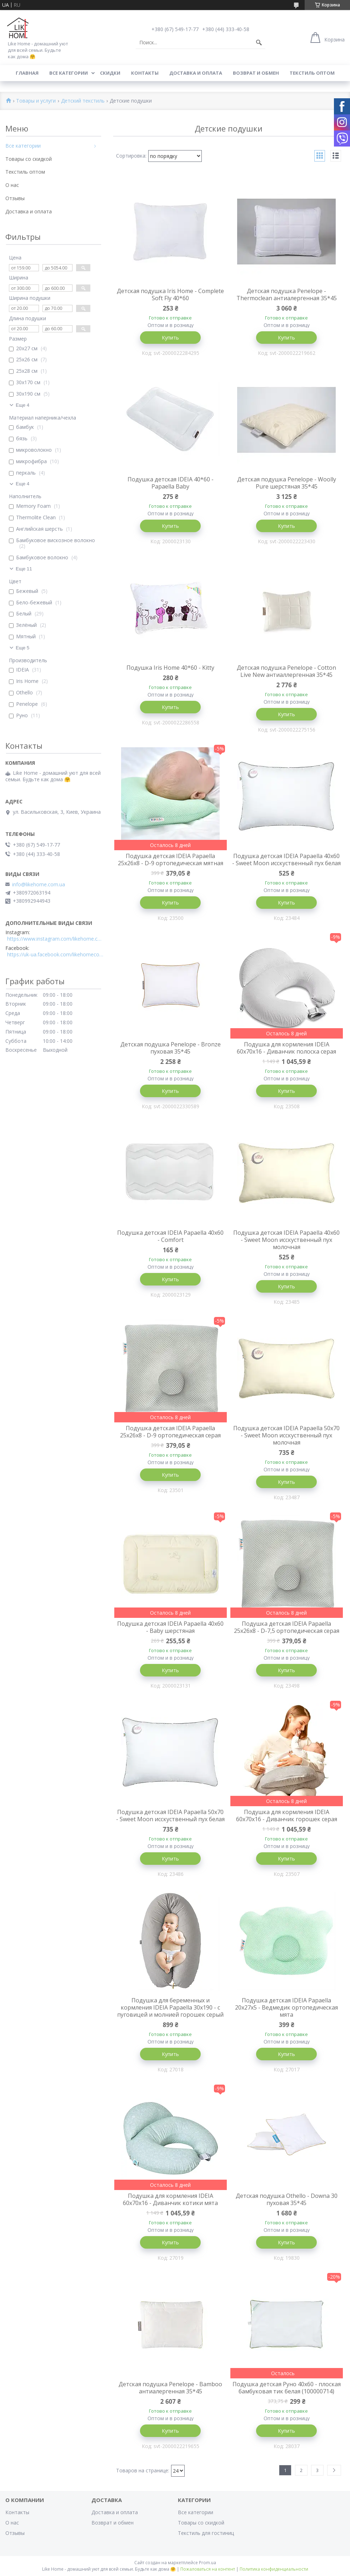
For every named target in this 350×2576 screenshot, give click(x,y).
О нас (12, 185)
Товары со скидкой (28, 158)
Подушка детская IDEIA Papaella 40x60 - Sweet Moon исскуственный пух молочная (286, 1239)
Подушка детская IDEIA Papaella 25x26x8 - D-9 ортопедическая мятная (170, 859)
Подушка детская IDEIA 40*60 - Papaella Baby (171, 483)
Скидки (110, 73)
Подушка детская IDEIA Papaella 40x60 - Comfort (170, 1236)
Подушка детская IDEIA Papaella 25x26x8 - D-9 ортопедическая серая (170, 1432)
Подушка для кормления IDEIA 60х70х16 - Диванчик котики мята (170, 2199)
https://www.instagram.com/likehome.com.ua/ (55, 939)
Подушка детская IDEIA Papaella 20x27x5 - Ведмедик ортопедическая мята (286, 2007)
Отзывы (15, 198)
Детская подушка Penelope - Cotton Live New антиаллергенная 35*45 (286, 671)
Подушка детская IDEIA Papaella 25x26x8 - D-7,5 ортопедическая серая (286, 1627)
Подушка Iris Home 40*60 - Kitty (170, 667)
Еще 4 (22, 405)
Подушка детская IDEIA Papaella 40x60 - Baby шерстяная (170, 1627)
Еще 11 (24, 568)
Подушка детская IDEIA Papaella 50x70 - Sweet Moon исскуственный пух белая (170, 1815)
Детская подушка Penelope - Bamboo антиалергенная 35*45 (170, 2388)
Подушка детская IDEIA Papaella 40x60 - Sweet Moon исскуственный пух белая (286, 859)
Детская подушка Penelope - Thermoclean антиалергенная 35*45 (286, 294)
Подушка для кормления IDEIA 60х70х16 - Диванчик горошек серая (286, 1815)
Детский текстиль (83, 101)
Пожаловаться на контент (207, 2569)
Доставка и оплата (195, 73)
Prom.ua (207, 2563)
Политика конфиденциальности (274, 2569)
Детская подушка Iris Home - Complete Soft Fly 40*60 (170, 294)
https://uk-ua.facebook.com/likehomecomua (55, 954)
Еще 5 (22, 647)
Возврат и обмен (256, 73)
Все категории (68, 73)
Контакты (145, 73)
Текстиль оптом (312, 73)
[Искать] (259, 42)
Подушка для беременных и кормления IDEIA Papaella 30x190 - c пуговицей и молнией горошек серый (170, 2007)
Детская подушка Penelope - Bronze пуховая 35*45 (170, 1048)
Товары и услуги (36, 101)
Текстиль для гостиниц (206, 2533)
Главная (27, 73)
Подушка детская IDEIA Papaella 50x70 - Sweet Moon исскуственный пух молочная (286, 1435)
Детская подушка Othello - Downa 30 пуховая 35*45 (287, 2199)
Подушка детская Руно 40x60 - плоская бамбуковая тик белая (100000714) (286, 2388)
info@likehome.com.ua (38, 884)
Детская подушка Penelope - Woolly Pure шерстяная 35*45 (286, 483)
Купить (170, 337)
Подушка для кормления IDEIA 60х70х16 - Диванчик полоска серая (286, 1048)
